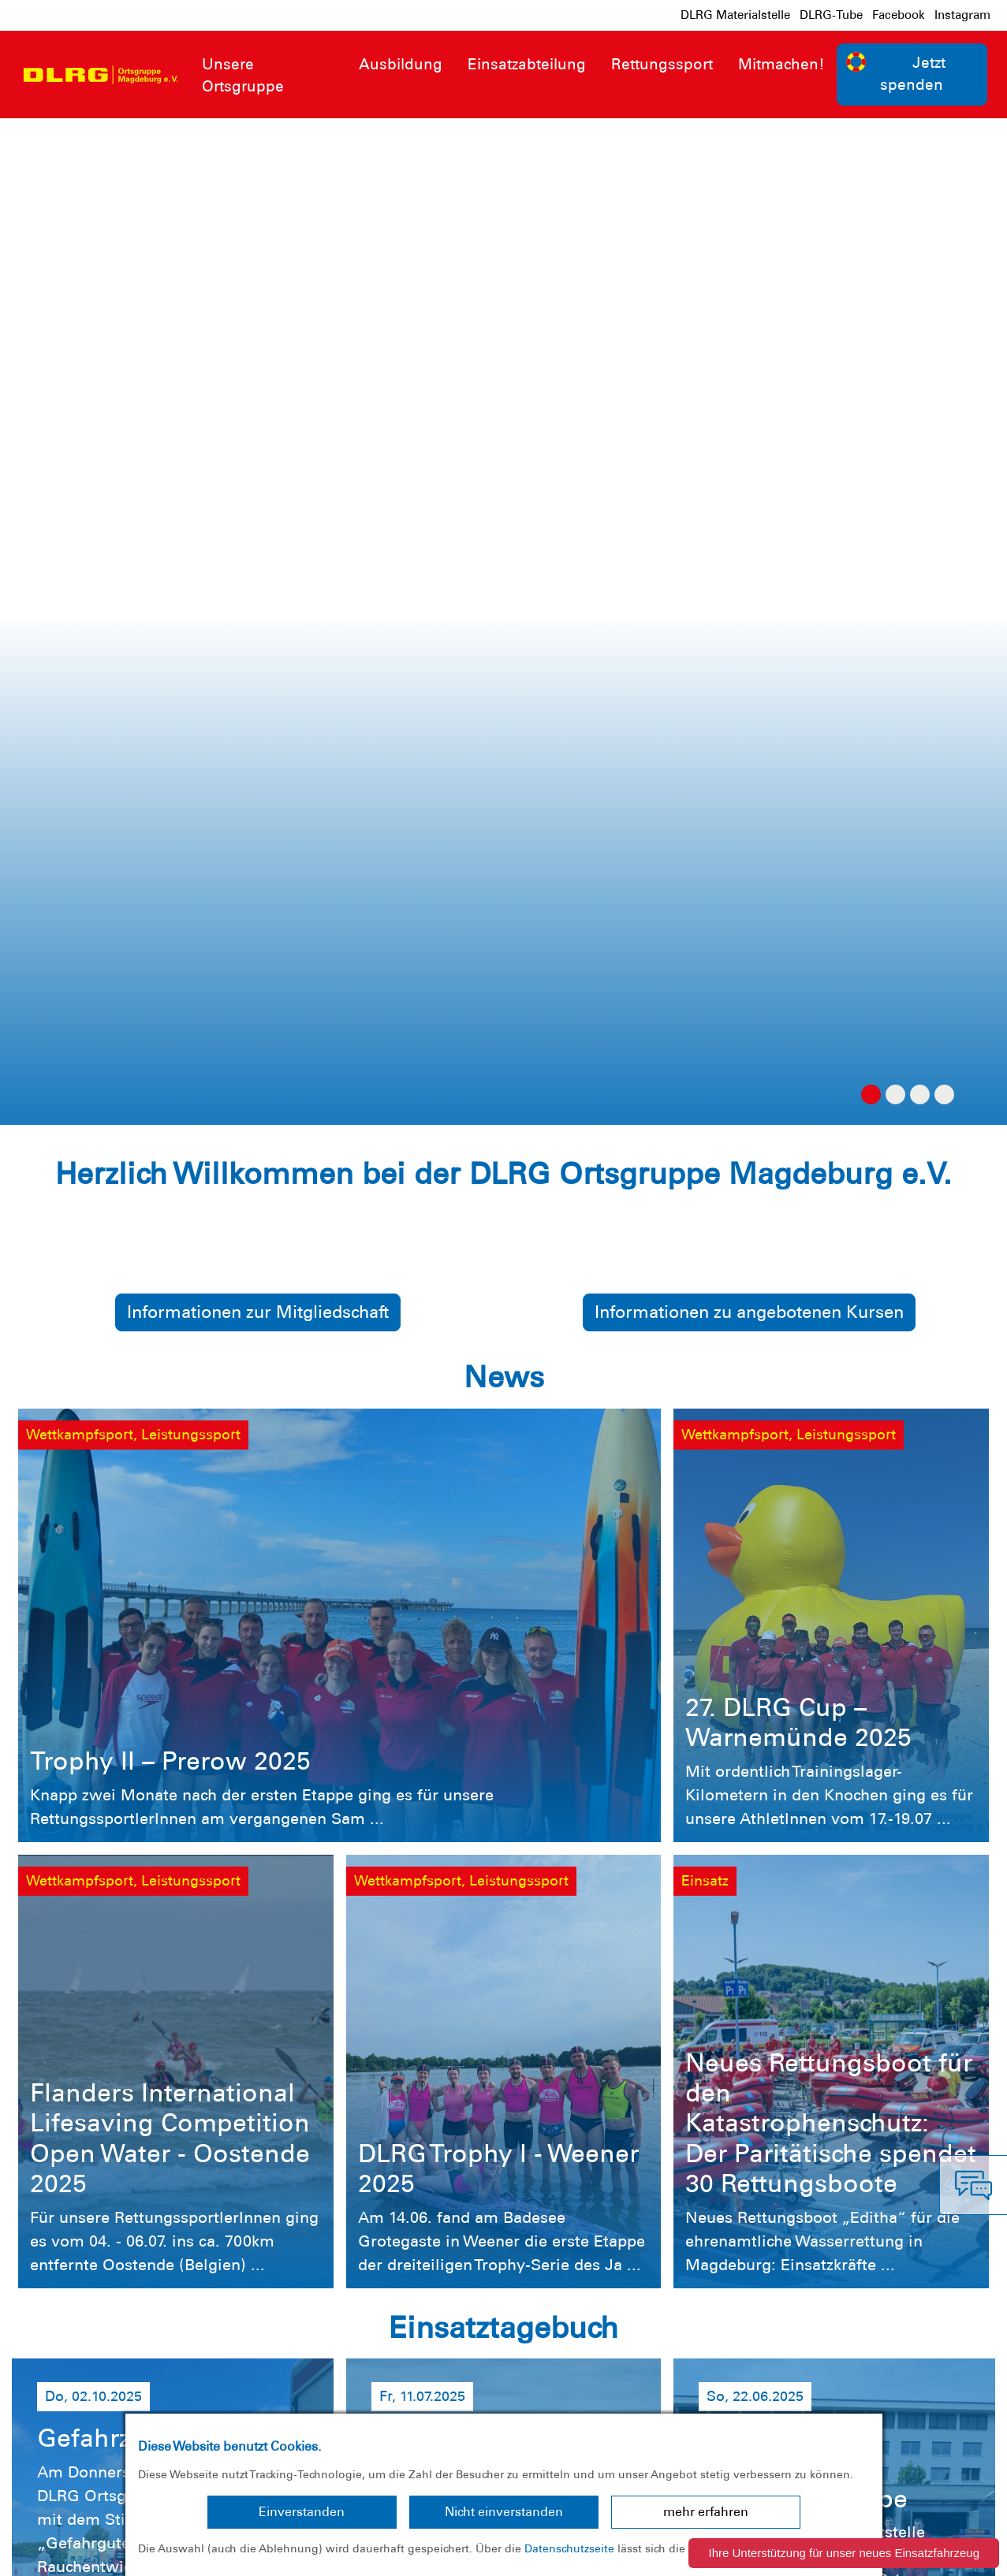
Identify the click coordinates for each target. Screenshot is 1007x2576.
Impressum (51, 2551)
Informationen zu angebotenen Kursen (749, 305)
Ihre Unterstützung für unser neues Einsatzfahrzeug (843, 2552)
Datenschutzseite (569, 2548)
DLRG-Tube (831, 15)
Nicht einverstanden (504, 2511)
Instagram (962, 15)
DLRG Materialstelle (735, 15)
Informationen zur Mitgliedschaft (258, 305)
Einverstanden (302, 2511)
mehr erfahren (705, 2511)
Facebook (898, 15)
